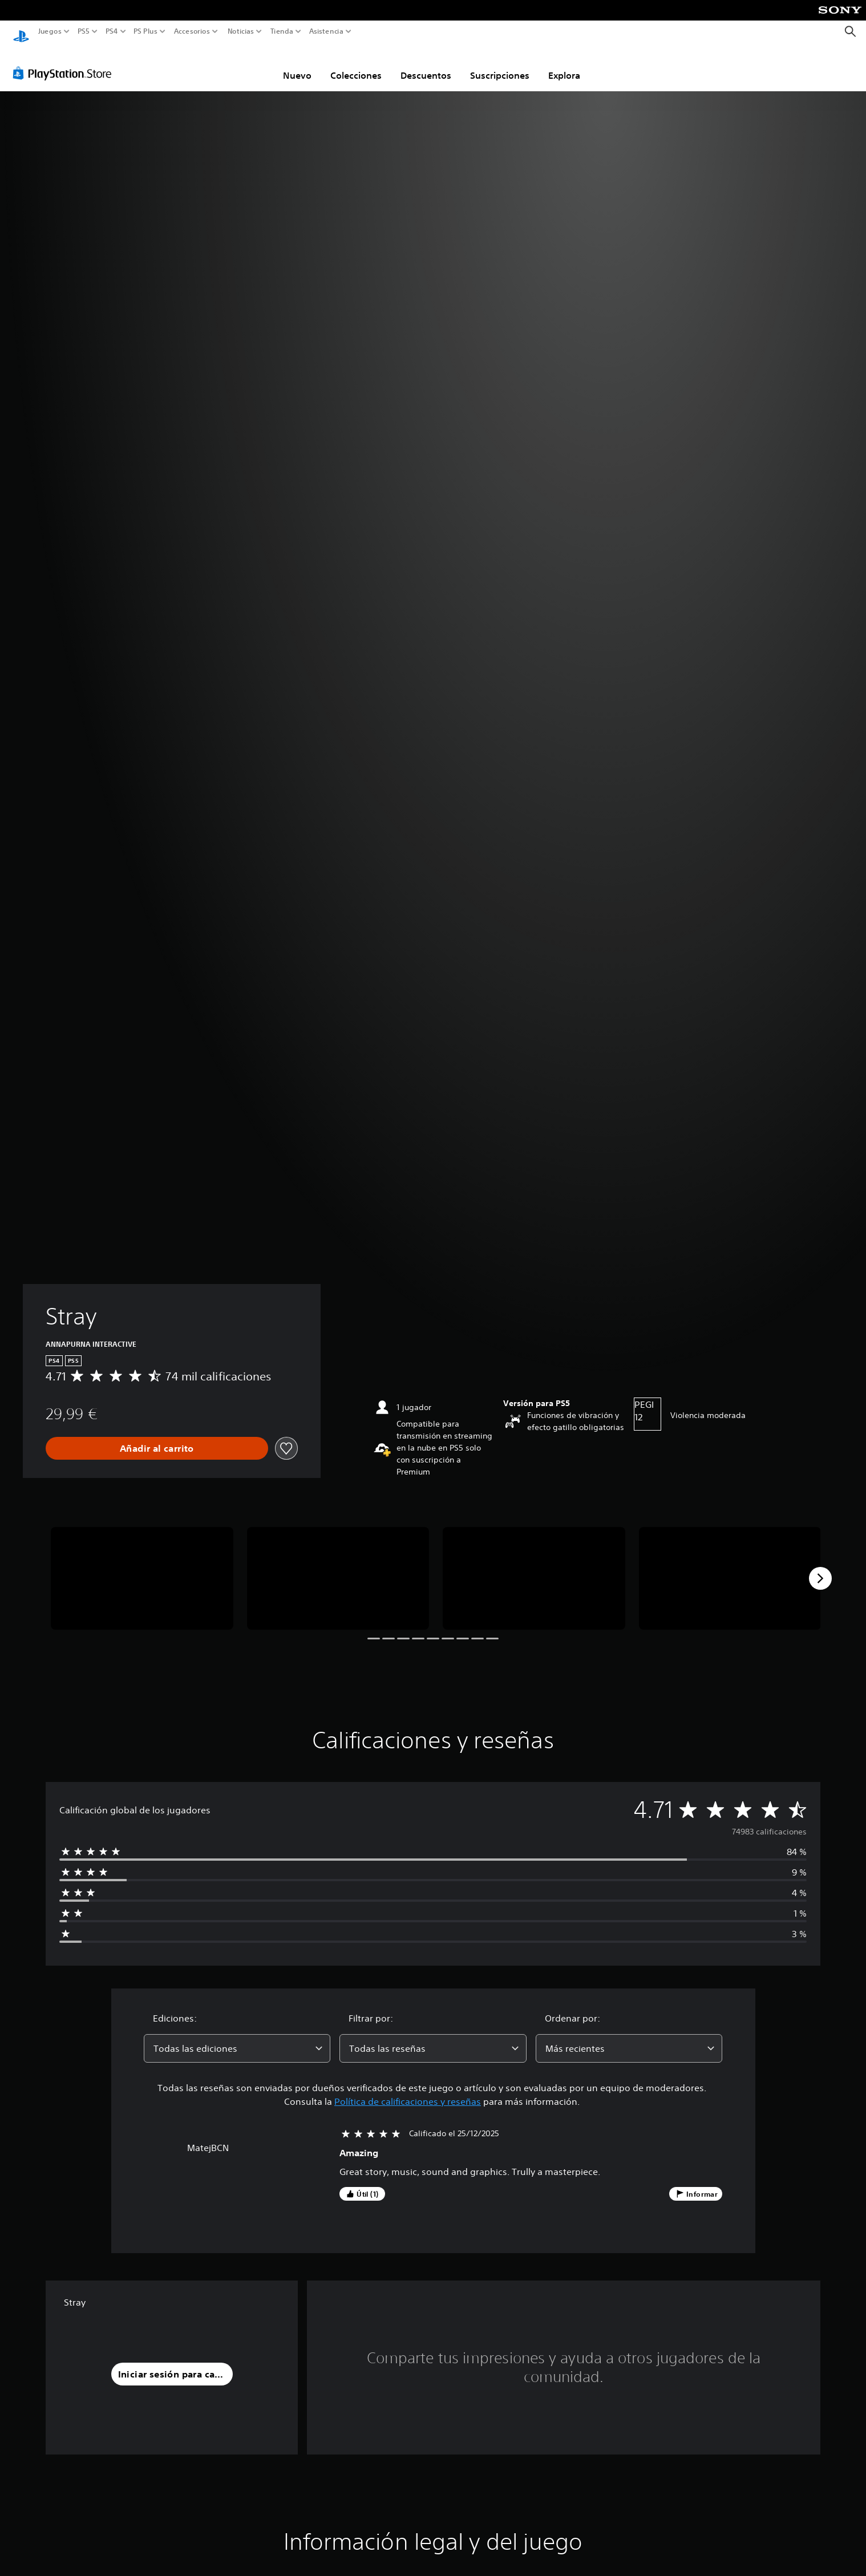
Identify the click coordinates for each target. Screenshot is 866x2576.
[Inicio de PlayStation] (21, 32)
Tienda (281, 31)
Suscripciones (499, 64)
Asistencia (326, 31)
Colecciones (356, 64)
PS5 (84, 31)
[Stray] (142, 1567)
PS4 (111, 31)
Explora (564, 64)
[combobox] (237, 2037)
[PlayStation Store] (65, 62)
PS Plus (145, 31)
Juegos (50, 31)
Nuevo (297, 64)
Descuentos (425, 64)
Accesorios (191, 31)
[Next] (820, 1567)
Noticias (240, 31)
